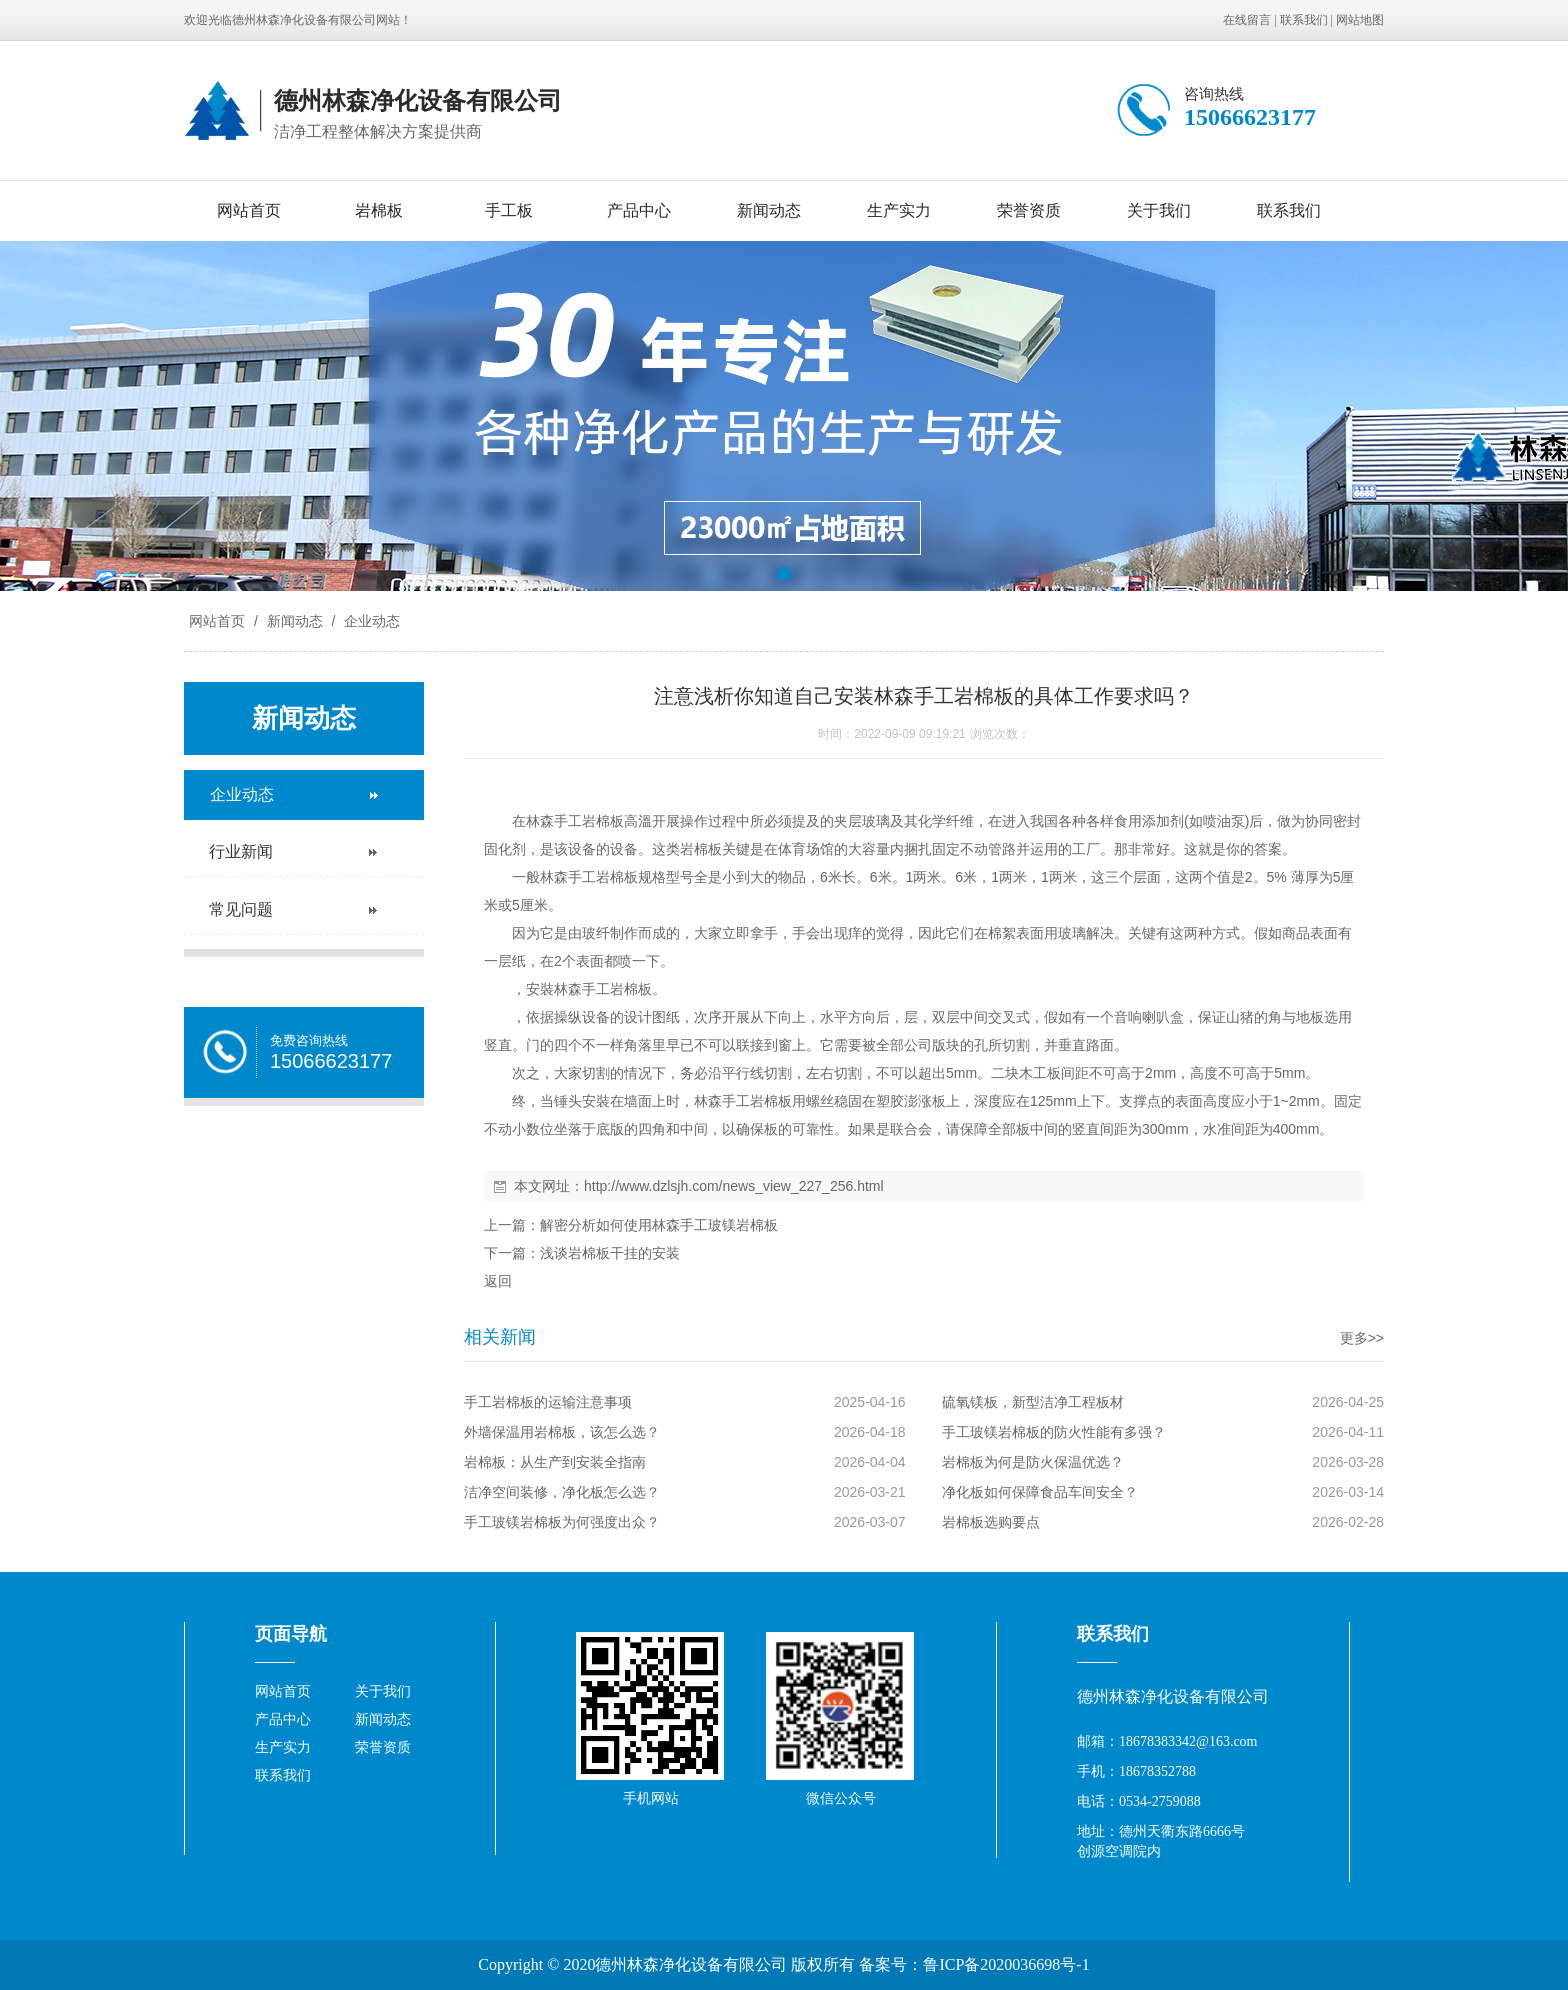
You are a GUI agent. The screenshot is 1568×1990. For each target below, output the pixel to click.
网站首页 (249, 210)
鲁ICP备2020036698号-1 (1006, 1964)
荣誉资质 (1029, 210)
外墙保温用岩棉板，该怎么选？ (562, 1432)
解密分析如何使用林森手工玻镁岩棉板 (659, 1225)
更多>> (1362, 1338)
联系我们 (1304, 20)
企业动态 (370, 621)
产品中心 (639, 210)
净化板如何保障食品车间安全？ (1040, 1492)
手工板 (509, 210)
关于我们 (1159, 210)
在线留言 (1247, 20)
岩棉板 (379, 210)
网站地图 (1360, 20)
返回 (498, 1281)
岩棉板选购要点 (991, 1522)
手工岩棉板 (603, 877)
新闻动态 (769, 210)
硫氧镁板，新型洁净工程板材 (1033, 1402)
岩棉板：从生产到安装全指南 (555, 1462)
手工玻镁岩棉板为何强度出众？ (562, 1522)
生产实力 (899, 210)
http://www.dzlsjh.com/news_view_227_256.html (734, 1186)
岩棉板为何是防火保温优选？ (1033, 1462)
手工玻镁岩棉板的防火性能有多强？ (1054, 1432)
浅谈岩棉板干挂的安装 (610, 1253)
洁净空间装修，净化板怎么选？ (562, 1492)
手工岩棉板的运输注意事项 (548, 1402)
